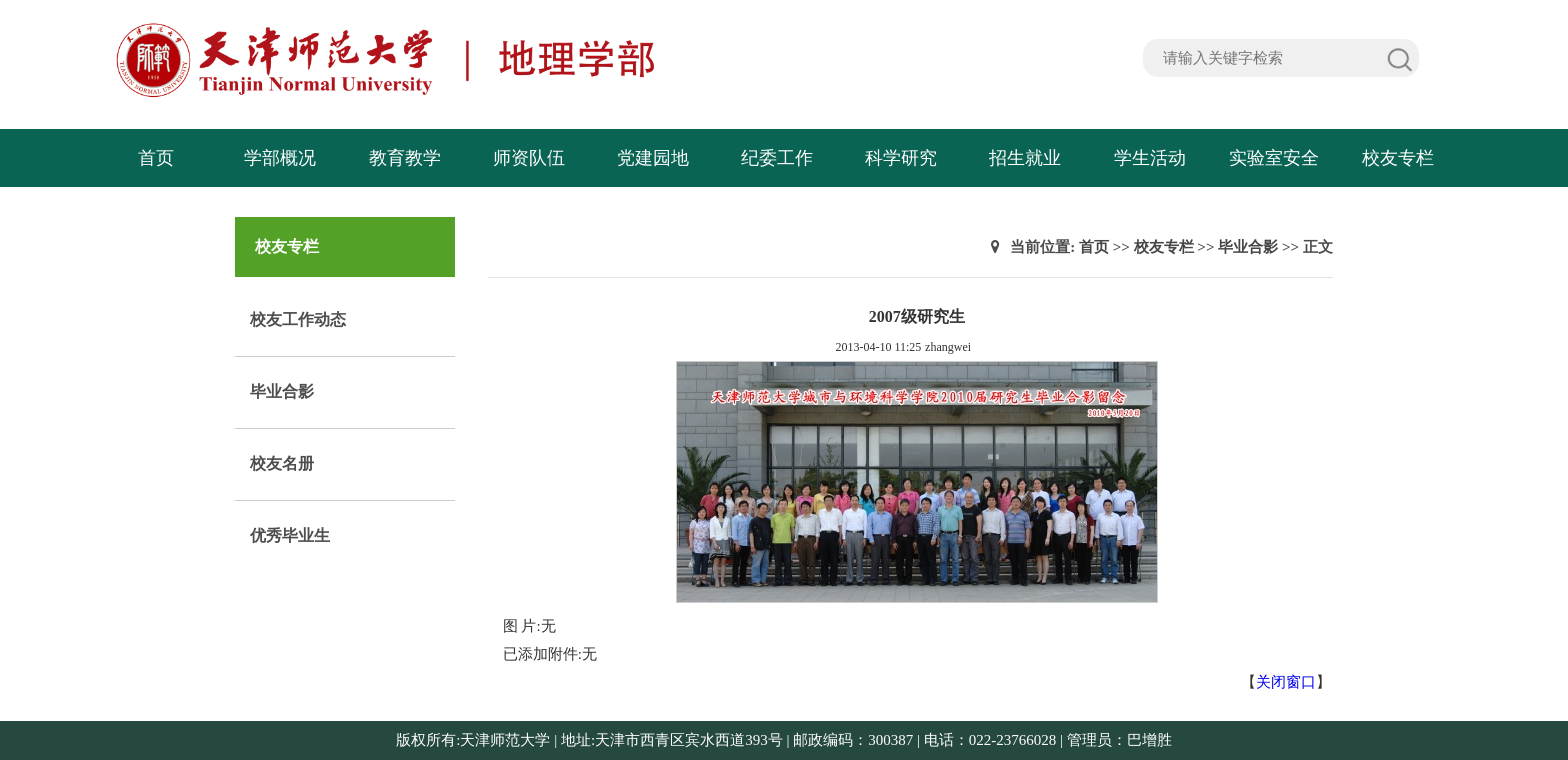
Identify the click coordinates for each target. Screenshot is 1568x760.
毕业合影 (282, 391)
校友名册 (282, 463)
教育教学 (405, 158)
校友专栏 (1398, 158)
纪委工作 (777, 158)
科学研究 (901, 158)
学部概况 (280, 158)
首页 (156, 158)
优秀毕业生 (290, 535)
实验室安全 (1274, 158)
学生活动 (1150, 158)
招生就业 (1025, 158)
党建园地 (653, 158)
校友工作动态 (298, 319)
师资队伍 (529, 158)
